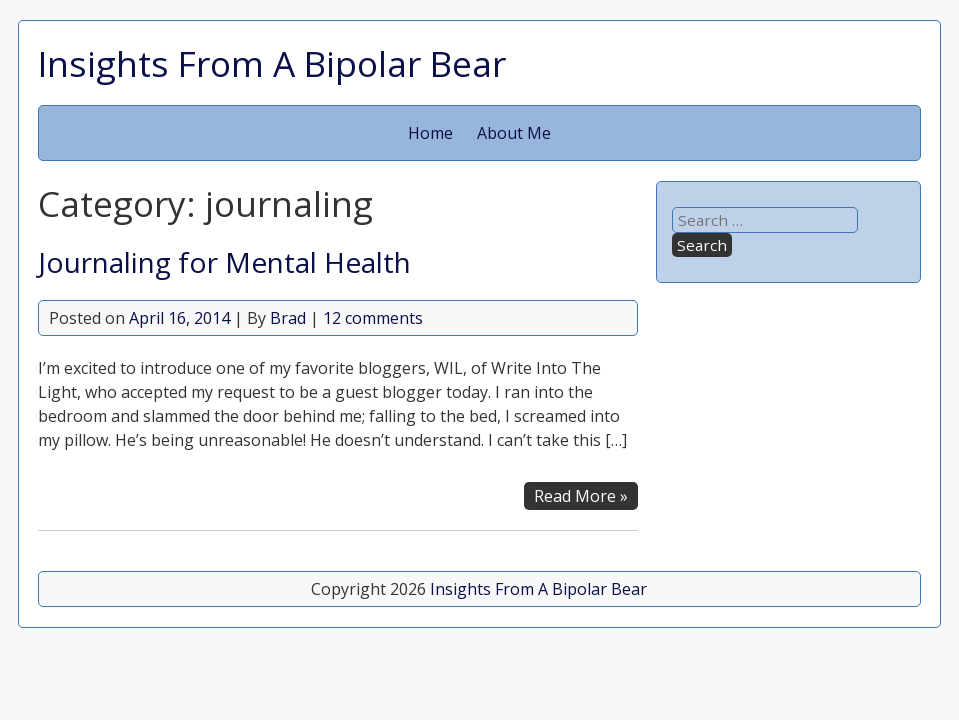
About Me (514, 133)
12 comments (373, 318)
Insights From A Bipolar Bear (272, 63)
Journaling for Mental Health (224, 262)
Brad (288, 318)
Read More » (581, 496)
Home (430, 133)
